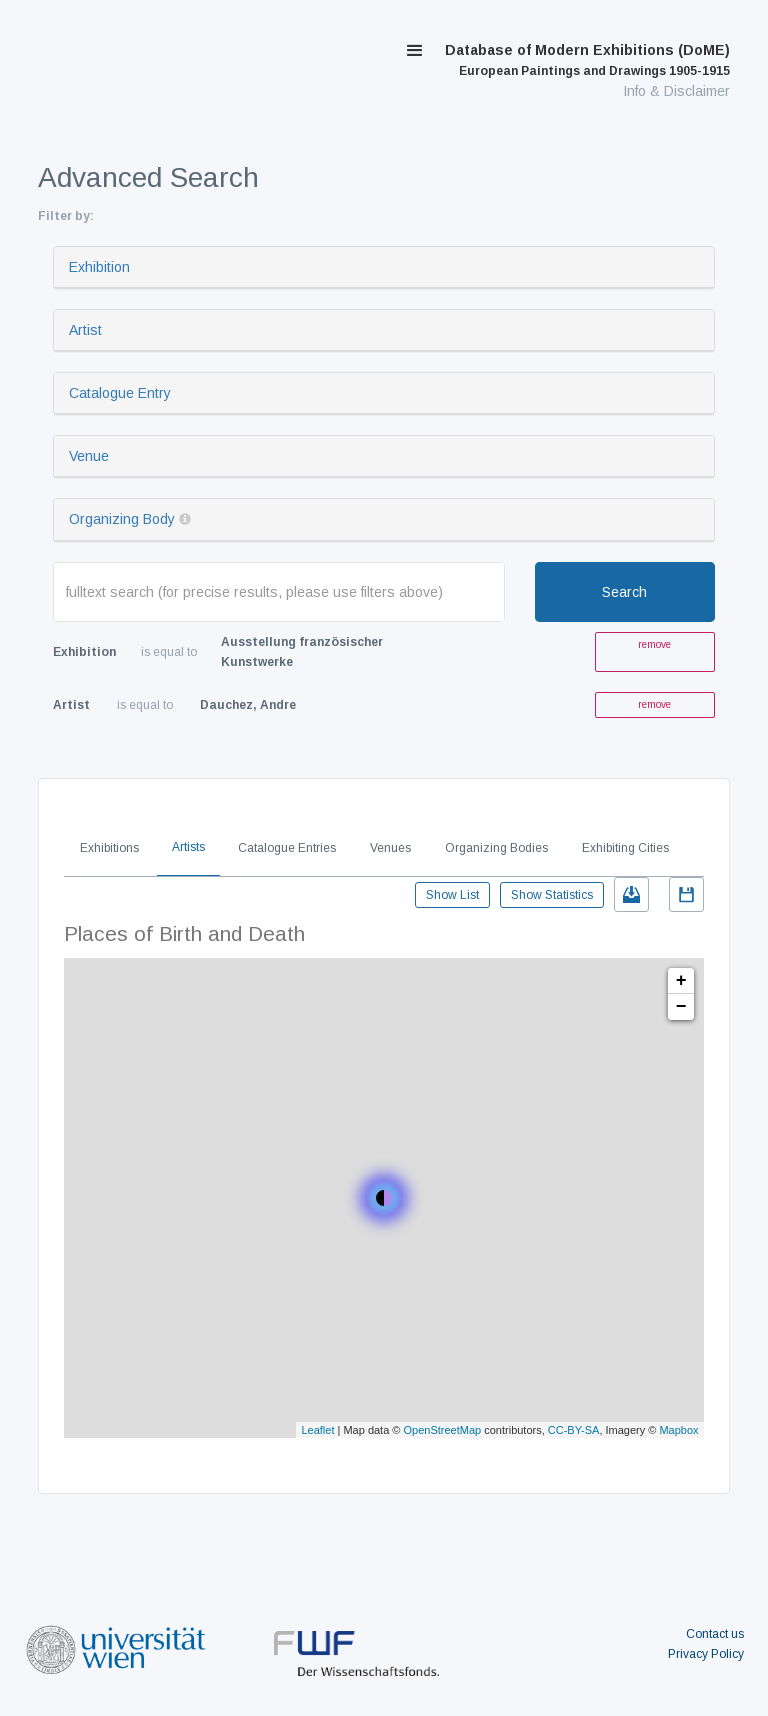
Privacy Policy (706, 1654)
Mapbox (678, 1430)
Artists (188, 847)
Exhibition (99, 267)
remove (654, 644)
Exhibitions (109, 848)
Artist (85, 330)
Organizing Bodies (496, 848)
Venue (89, 456)
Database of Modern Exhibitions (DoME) (587, 60)
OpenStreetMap (443, 1430)
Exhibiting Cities (625, 848)
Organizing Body (122, 519)
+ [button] (681, 981)
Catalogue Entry (120, 393)
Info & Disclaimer (676, 91)
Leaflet (317, 1430)
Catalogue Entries (287, 848)
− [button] (681, 1007)
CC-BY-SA (574, 1430)
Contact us (715, 1634)
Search (624, 592)
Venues (390, 848)
